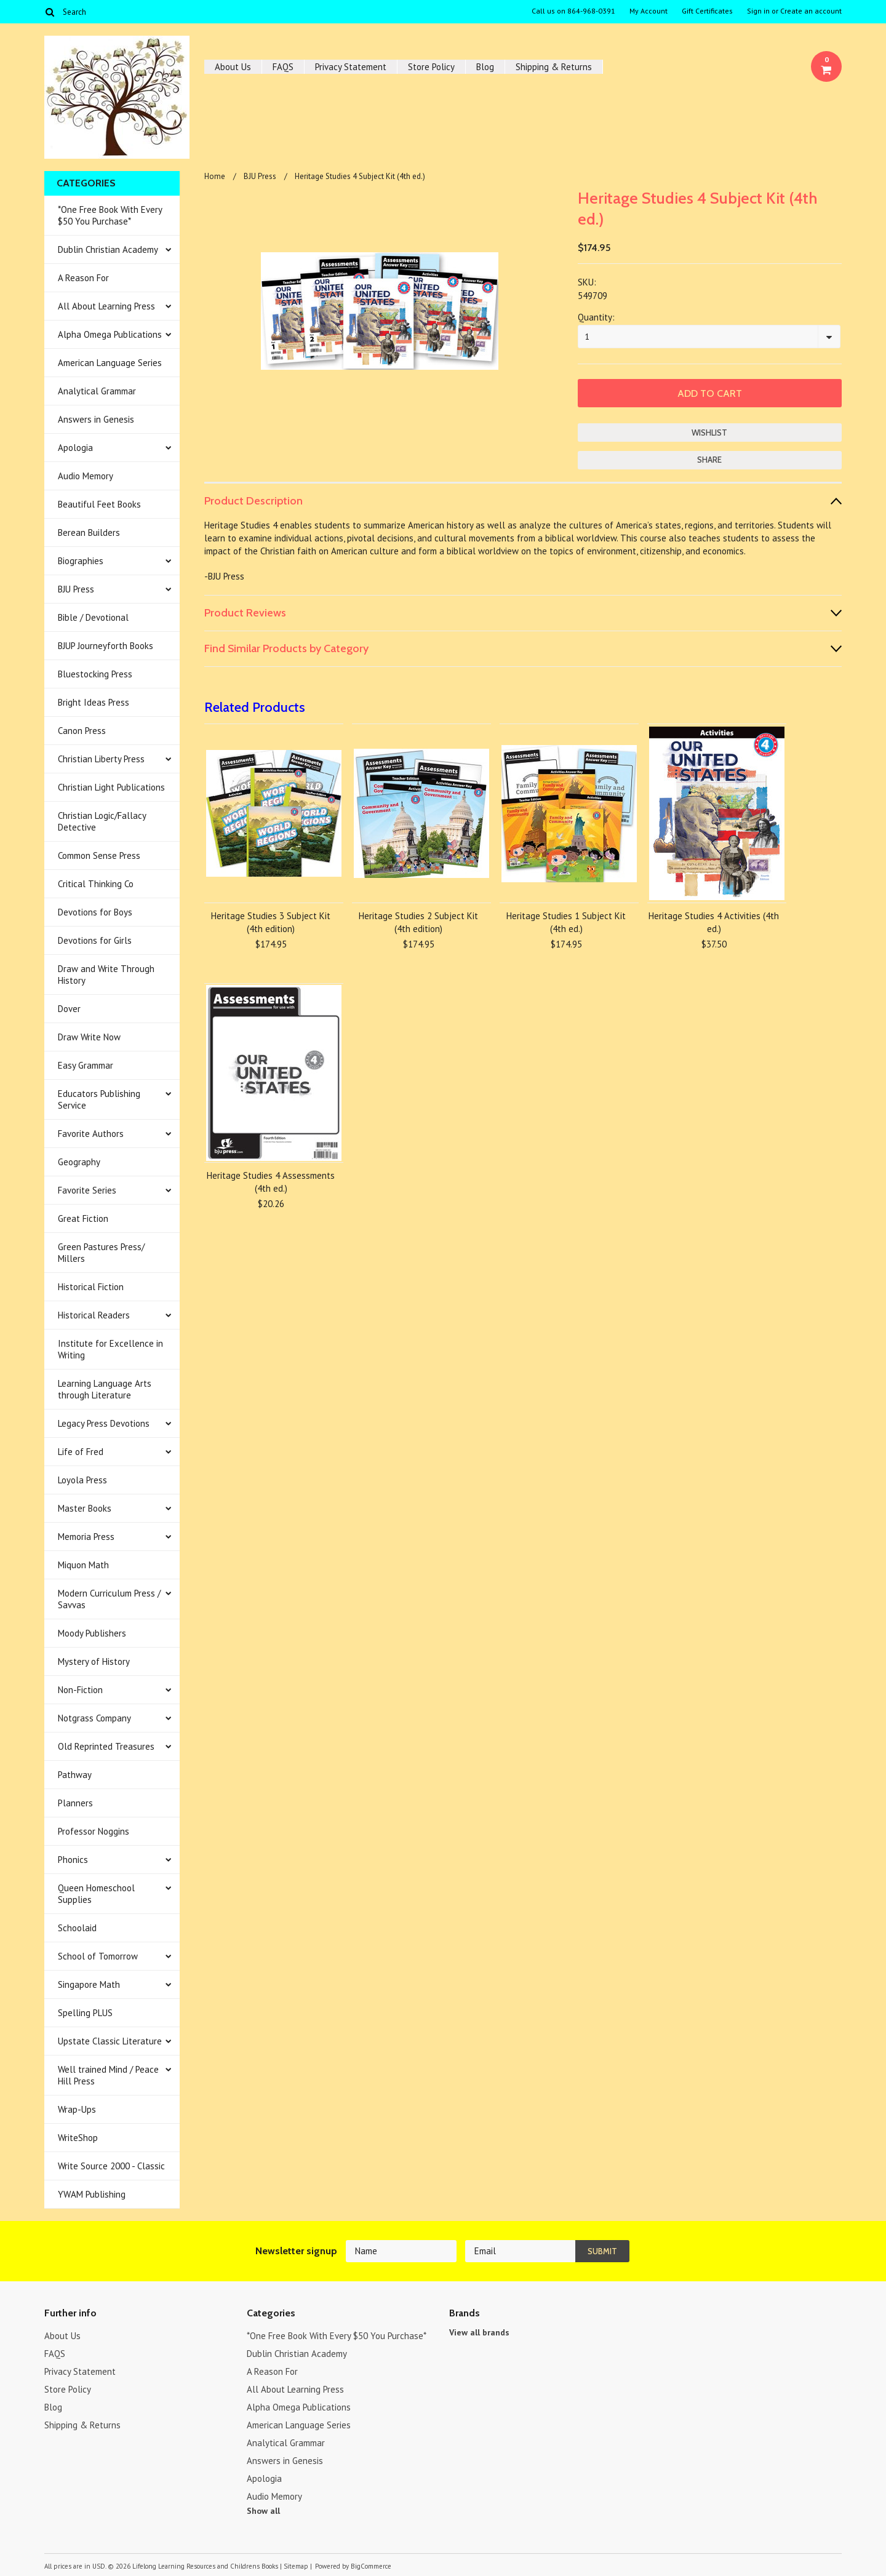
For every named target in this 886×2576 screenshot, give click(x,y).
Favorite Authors (91, 1133)
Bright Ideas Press (93, 702)
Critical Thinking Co (96, 884)
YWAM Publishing (92, 2194)
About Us (233, 67)
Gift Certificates (707, 11)
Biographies (80, 561)
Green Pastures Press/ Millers (101, 1252)
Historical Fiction (91, 1287)
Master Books (84, 1508)
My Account (648, 11)
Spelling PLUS (85, 2013)
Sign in (758, 11)
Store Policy (431, 67)
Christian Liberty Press (101, 759)
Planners (75, 1803)
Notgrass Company (94, 1718)
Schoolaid (77, 1928)
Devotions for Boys (95, 912)
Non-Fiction (80, 1690)
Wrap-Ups (77, 2109)
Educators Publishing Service (99, 1099)
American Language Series (110, 363)
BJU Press (76, 589)
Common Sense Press (99, 855)
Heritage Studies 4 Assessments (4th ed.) (271, 1182)
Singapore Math (89, 1984)
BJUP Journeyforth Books (105, 646)
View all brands (479, 2332)
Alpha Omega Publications (110, 334)
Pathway (75, 1774)
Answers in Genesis (96, 419)
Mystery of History (94, 1661)
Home (214, 176)
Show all (263, 2510)
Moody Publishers (92, 1633)
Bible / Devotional (93, 617)
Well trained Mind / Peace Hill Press (108, 2075)
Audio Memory (85, 476)
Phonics (73, 1859)
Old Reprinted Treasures (106, 1746)
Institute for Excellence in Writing (110, 1349)
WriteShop (78, 2137)
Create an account (811, 11)
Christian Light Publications (111, 787)
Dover (69, 1009)
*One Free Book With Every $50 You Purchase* (110, 215)
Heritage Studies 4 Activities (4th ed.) (714, 922)
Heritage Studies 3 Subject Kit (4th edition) (270, 922)
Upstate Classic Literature (110, 2041)
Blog (485, 67)
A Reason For (83, 278)
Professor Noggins (93, 1831)
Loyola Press (82, 1480)
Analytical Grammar (97, 391)
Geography (79, 1162)
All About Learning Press (106, 306)
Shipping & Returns (554, 67)
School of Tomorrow (98, 1956)
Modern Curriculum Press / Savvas (109, 1599)
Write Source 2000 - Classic (111, 2166)
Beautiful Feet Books (99, 504)
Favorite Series (87, 1190)
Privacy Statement (350, 67)
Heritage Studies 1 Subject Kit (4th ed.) (566, 922)
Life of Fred (80, 1451)
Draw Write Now (89, 1037)
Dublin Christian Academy (108, 249)
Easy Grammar (85, 1065)
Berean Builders (89, 532)
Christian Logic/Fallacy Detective (102, 821)
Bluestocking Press (95, 674)
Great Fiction (83, 1218)
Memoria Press (86, 1536)
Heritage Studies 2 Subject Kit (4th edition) (418, 922)
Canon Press (82, 730)
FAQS (283, 67)
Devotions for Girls (95, 940)
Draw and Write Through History (106, 974)
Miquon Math (83, 1565)
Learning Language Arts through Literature (104, 1389)
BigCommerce (371, 2566)
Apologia (75, 447)
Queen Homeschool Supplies (96, 1893)
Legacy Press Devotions (104, 1423)
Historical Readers (94, 1315)
